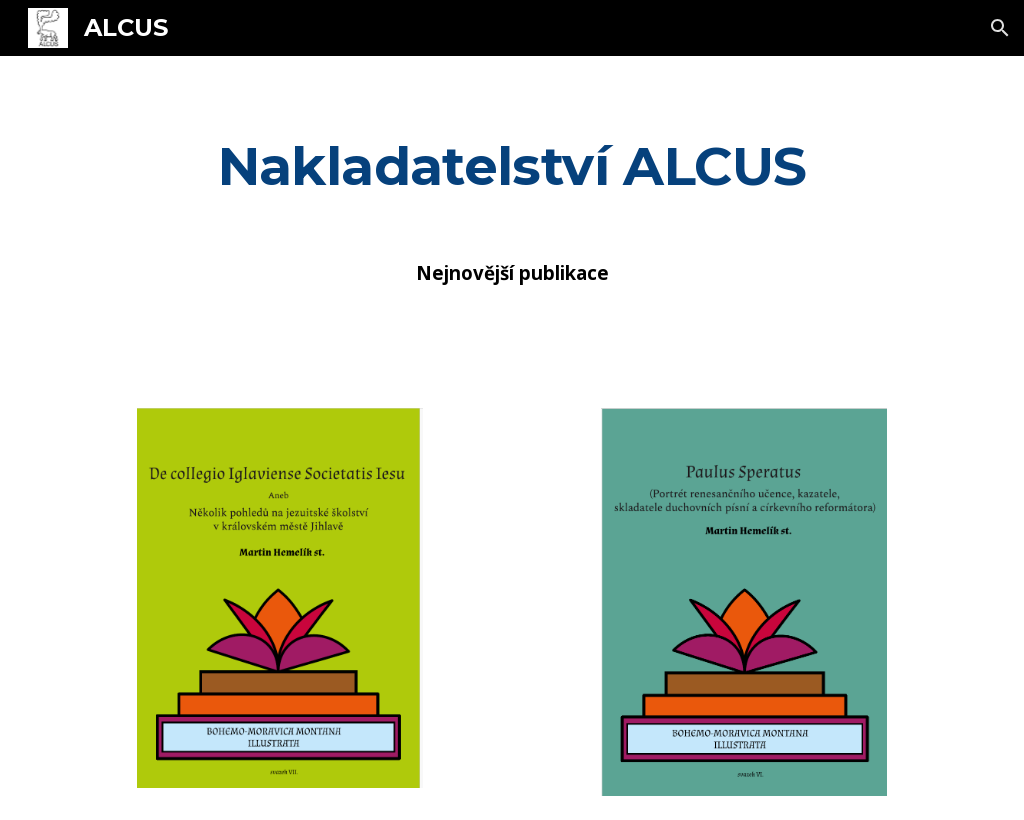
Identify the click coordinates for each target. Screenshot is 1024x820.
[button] (1000, 28)
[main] (512, 165)
